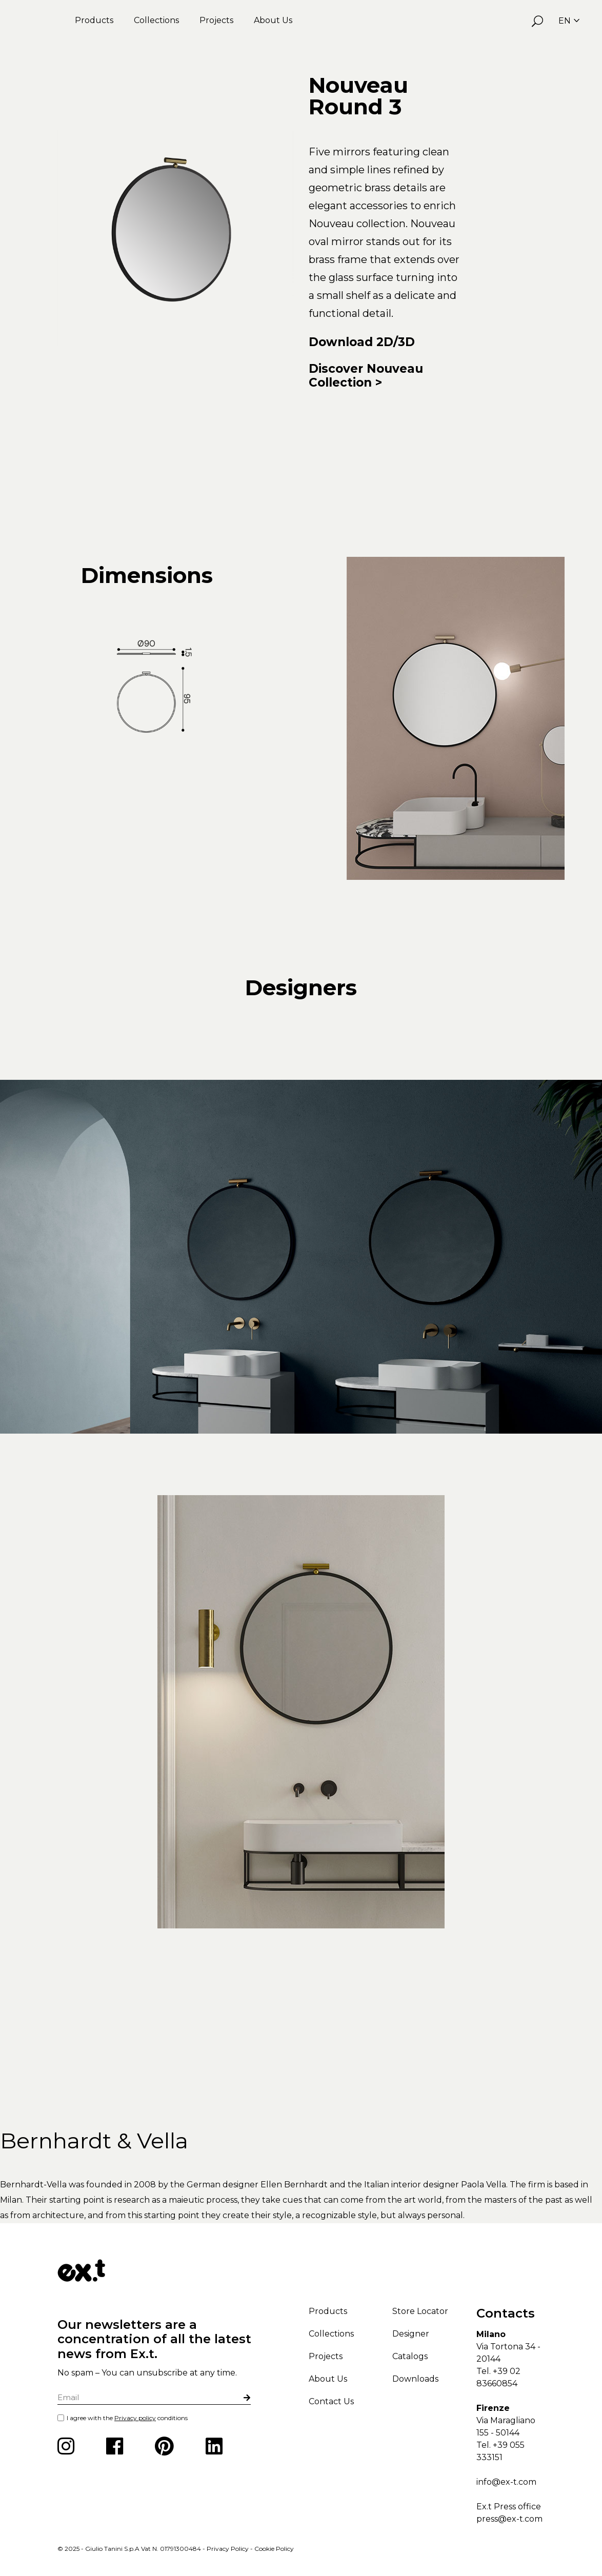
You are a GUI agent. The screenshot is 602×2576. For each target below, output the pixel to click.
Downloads (415, 2379)
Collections (156, 20)
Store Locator (420, 2311)
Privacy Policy (228, 2548)
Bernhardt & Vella (94, 2140)
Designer (410, 2334)
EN (568, 21)
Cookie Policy (274, 2548)
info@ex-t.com (506, 2482)
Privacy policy (135, 2418)
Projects (216, 20)
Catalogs (410, 2356)
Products (94, 20)
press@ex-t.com (509, 2519)
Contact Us (331, 2401)
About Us (273, 20)
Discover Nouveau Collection (366, 375)
